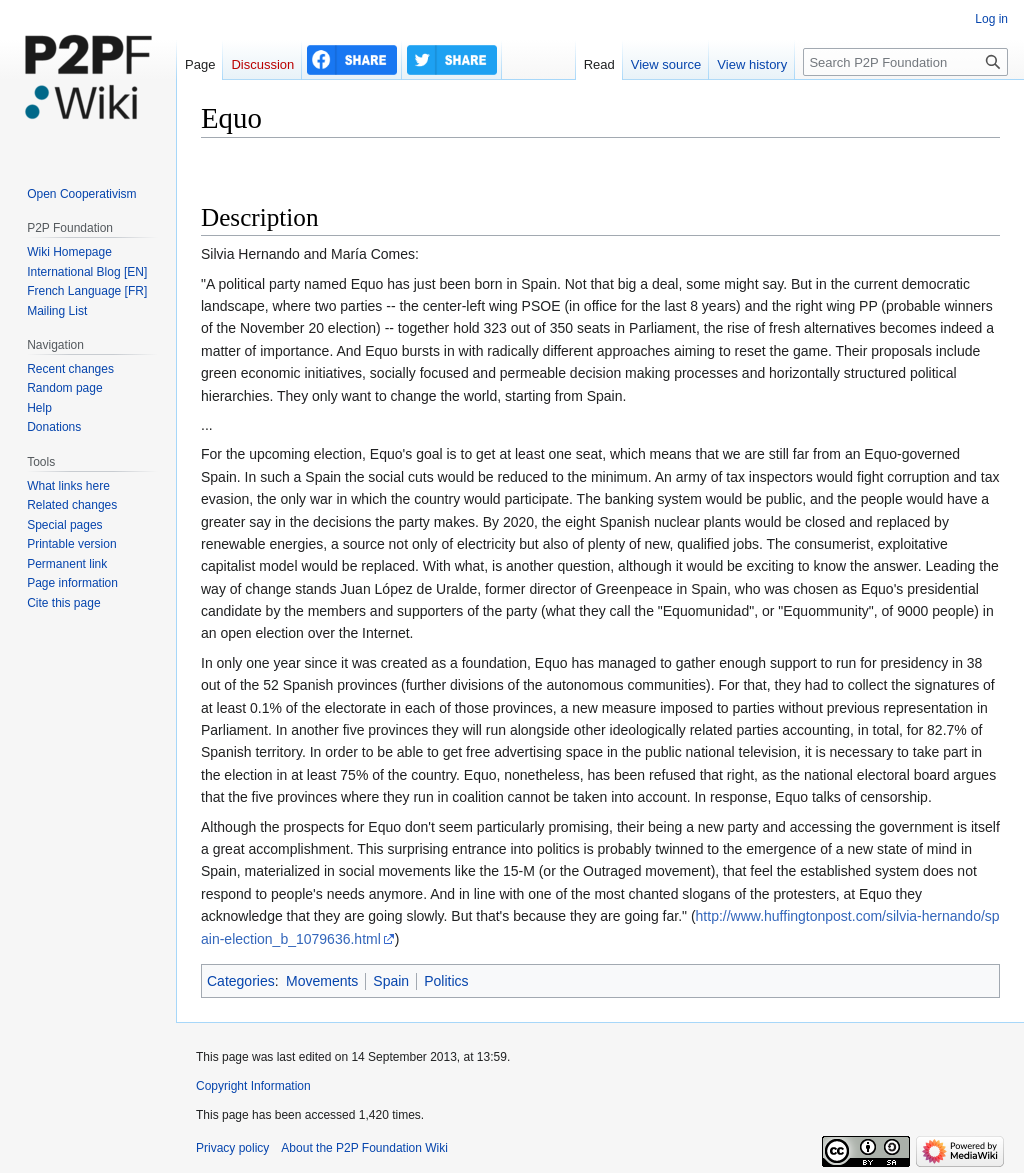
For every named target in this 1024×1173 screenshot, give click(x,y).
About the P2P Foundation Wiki (364, 1148)
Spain (391, 981)
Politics (446, 981)
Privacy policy (232, 1148)
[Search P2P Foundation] (905, 62)
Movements (322, 981)
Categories (241, 981)
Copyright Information (253, 1086)
